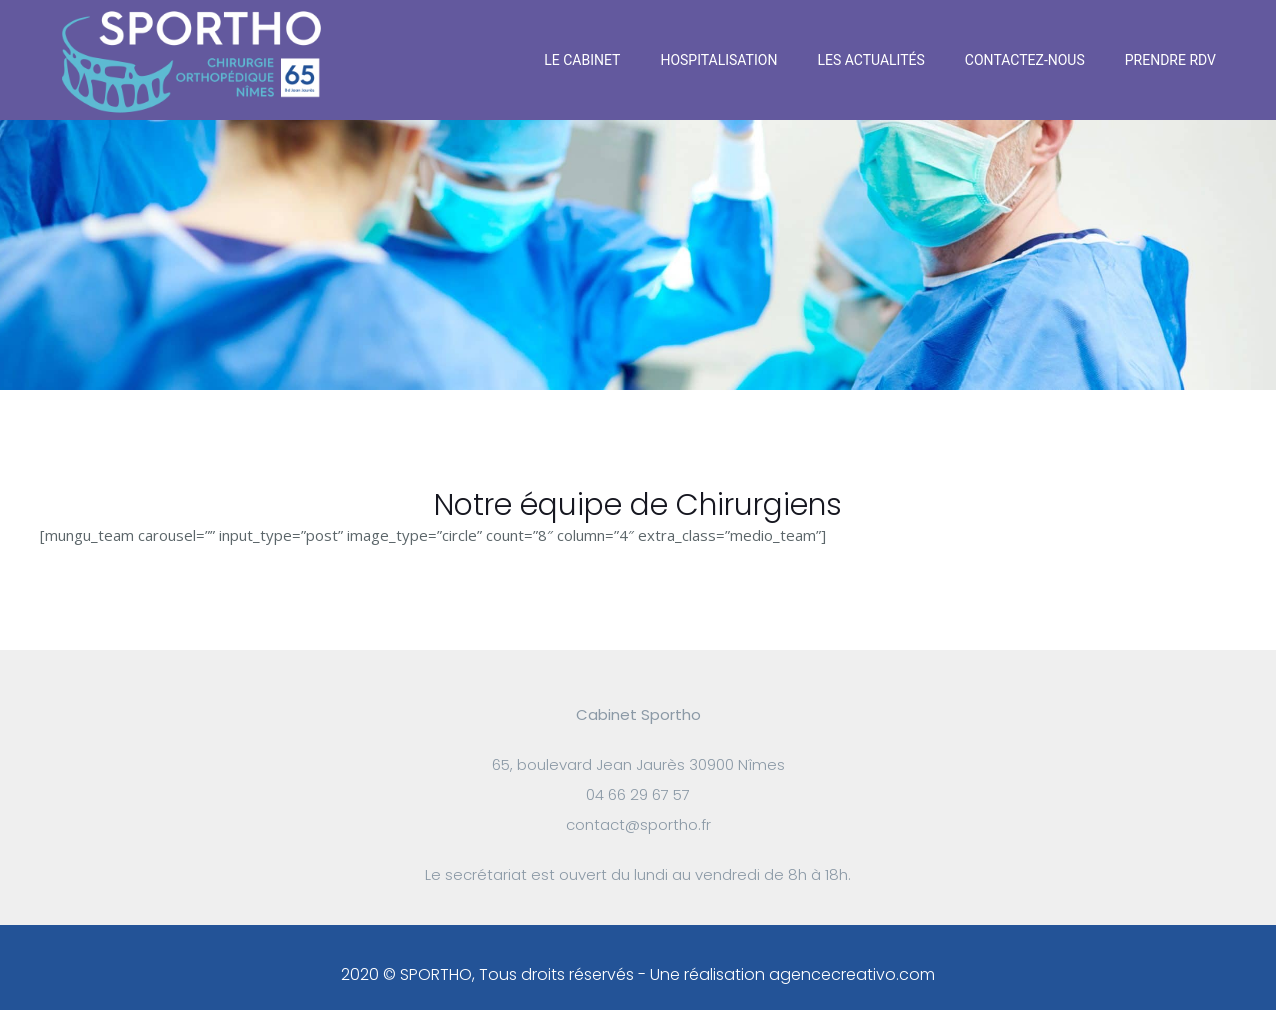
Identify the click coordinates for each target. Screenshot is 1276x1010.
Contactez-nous (1025, 60)
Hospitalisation (718, 60)
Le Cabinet (582, 60)
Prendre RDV (1170, 60)
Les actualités (870, 60)
